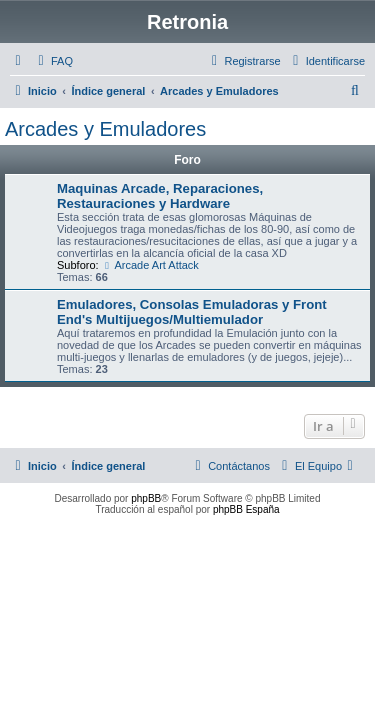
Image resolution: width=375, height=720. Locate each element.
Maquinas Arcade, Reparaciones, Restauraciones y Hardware (160, 196)
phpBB (146, 498)
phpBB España (246, 509)
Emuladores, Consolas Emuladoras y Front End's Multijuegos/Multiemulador (192, 312)
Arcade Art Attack (150, 265)
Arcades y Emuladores (105, 129)
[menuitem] (53, 61)
